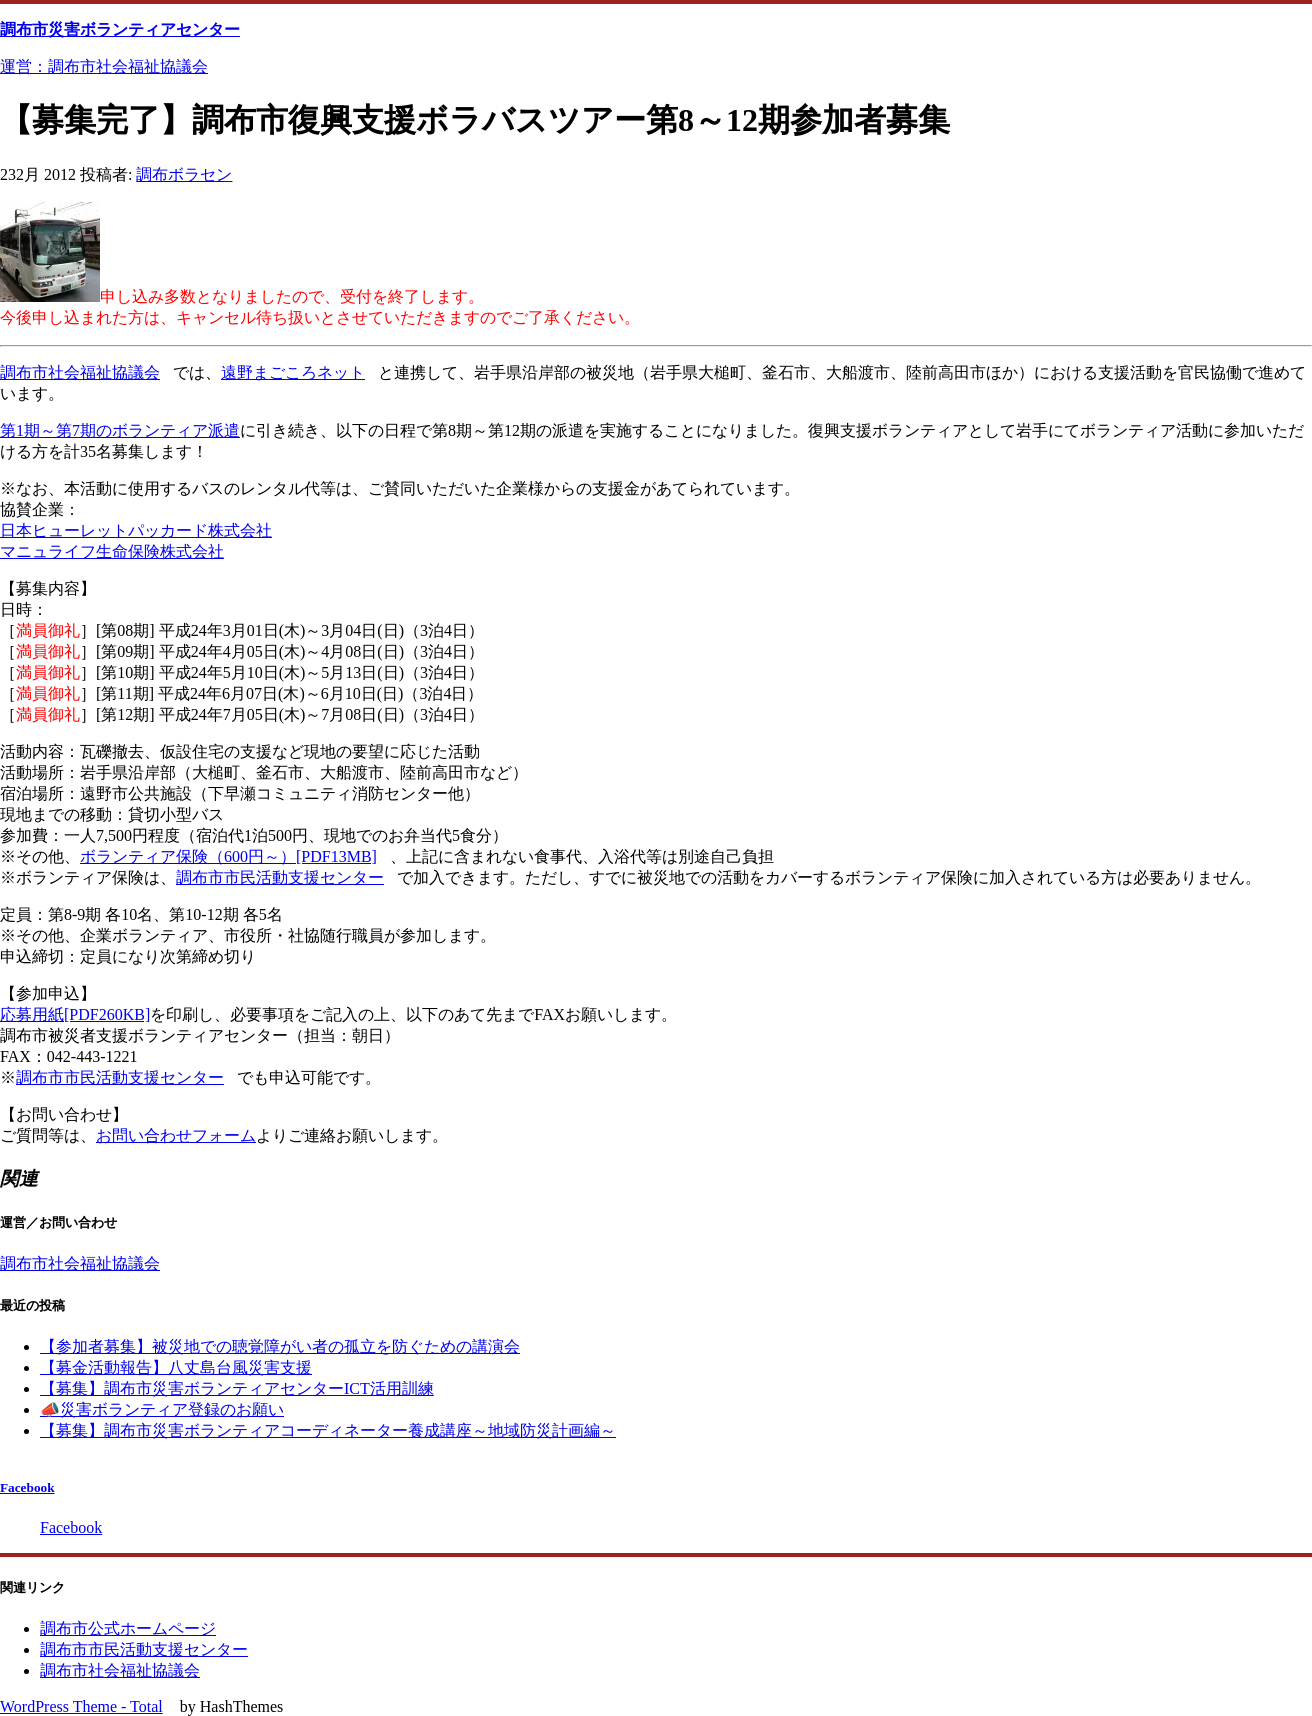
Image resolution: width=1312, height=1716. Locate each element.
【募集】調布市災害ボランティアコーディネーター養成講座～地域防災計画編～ (328, 1430)
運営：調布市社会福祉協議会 (104, 66)
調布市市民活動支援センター (280, 877)
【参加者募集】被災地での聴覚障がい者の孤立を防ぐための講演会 (280, 1346)
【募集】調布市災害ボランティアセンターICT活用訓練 (237, 1388)
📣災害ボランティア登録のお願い (162, 1409)
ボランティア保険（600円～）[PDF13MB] (228, 856)
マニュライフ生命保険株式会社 (112, 551)
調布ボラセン (184, 174)
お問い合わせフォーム (176, 1135)
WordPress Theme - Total (81, 1706)
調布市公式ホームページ (128, 1628)
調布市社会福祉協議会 (80, 372)
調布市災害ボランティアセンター (120, 29)
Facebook (27, 1487)
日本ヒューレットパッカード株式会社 (136, 530)
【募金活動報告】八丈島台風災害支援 (176, 1367)
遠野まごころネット (293, 372)
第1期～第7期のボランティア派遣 (120, 430)
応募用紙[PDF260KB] (75, 1014)
